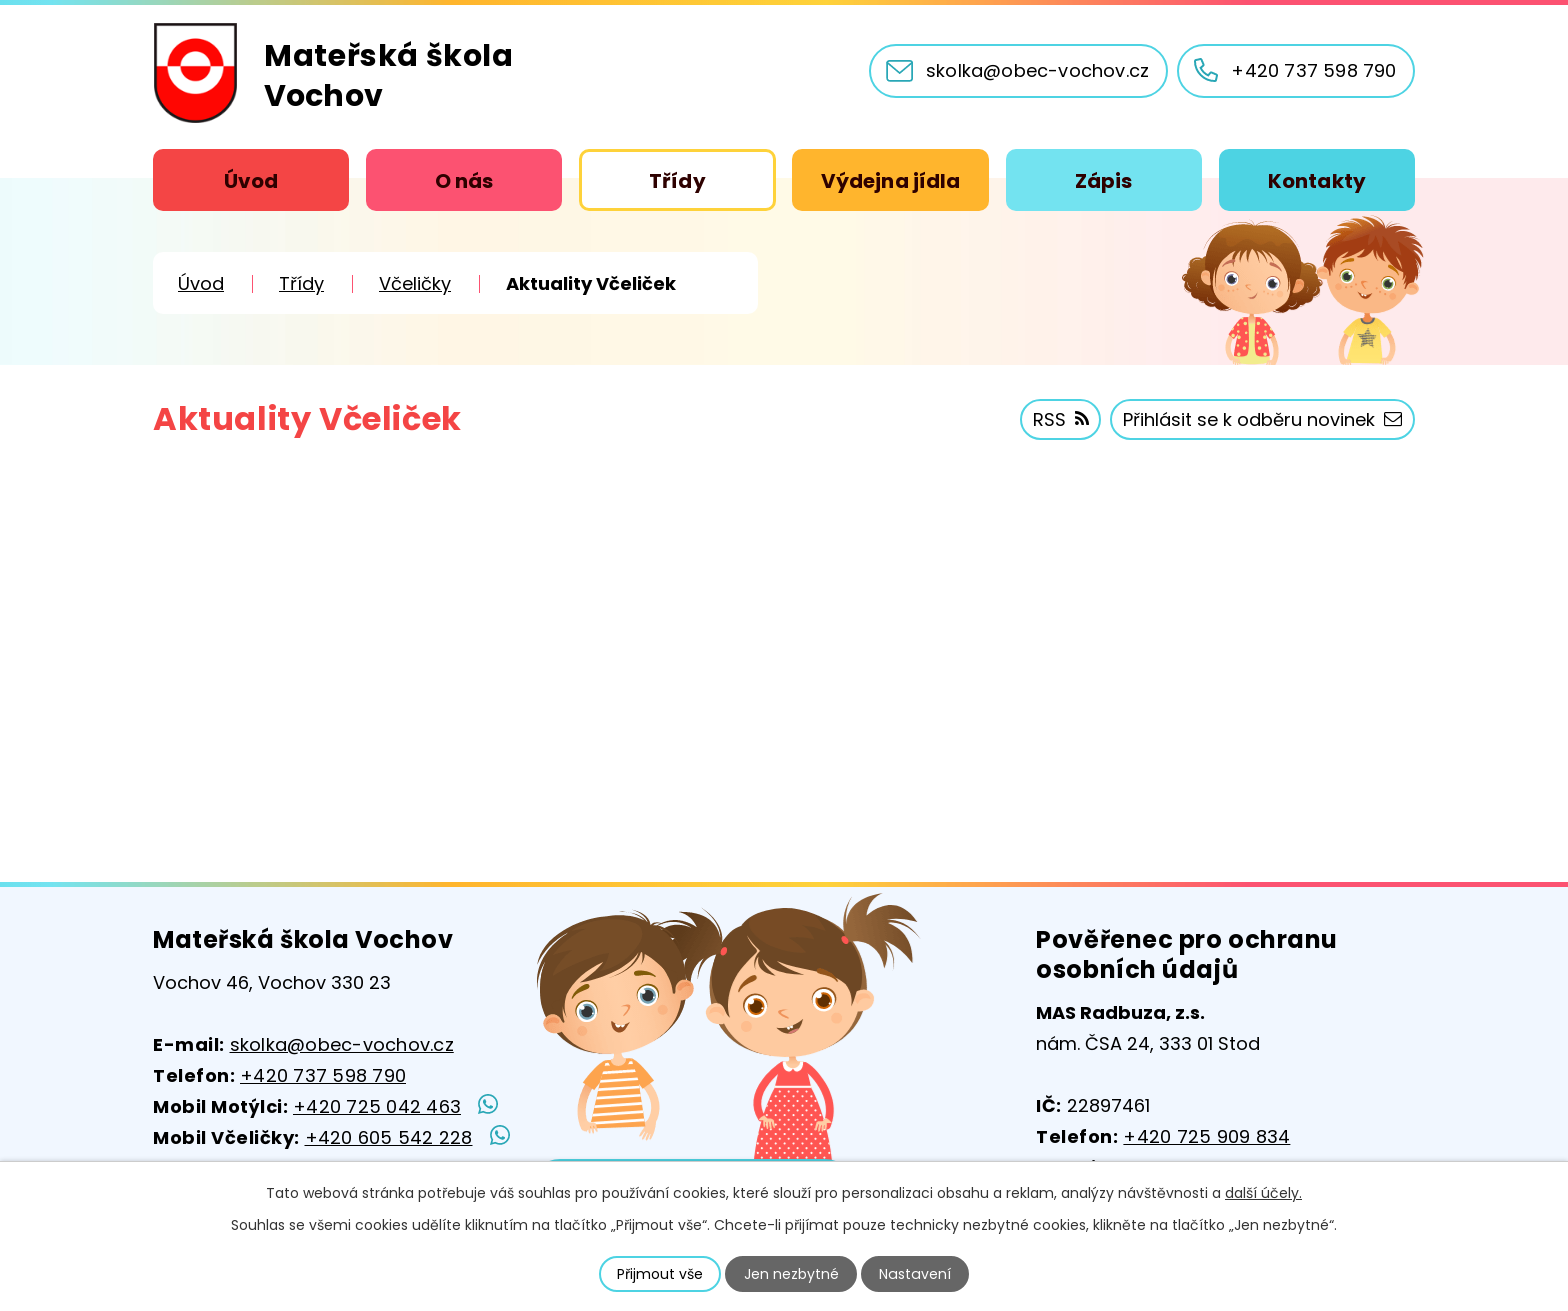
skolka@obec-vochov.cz (342, 1044)
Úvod (251, 181)
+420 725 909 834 (1206, 1136)
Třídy (677, 181)
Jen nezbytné (792, 1274)
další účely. (1263, 1193)
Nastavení (915, 1274)
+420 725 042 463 (377, 1106)
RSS (1061, 419)
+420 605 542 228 (389, 1137)
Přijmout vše (661, 1274)
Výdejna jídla (890, 181)
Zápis (1104, 181)
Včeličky (415, 283)
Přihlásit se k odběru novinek (1262, 419)
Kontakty (1317, 181)
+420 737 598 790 (323, 1075)
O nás (464, 181)
